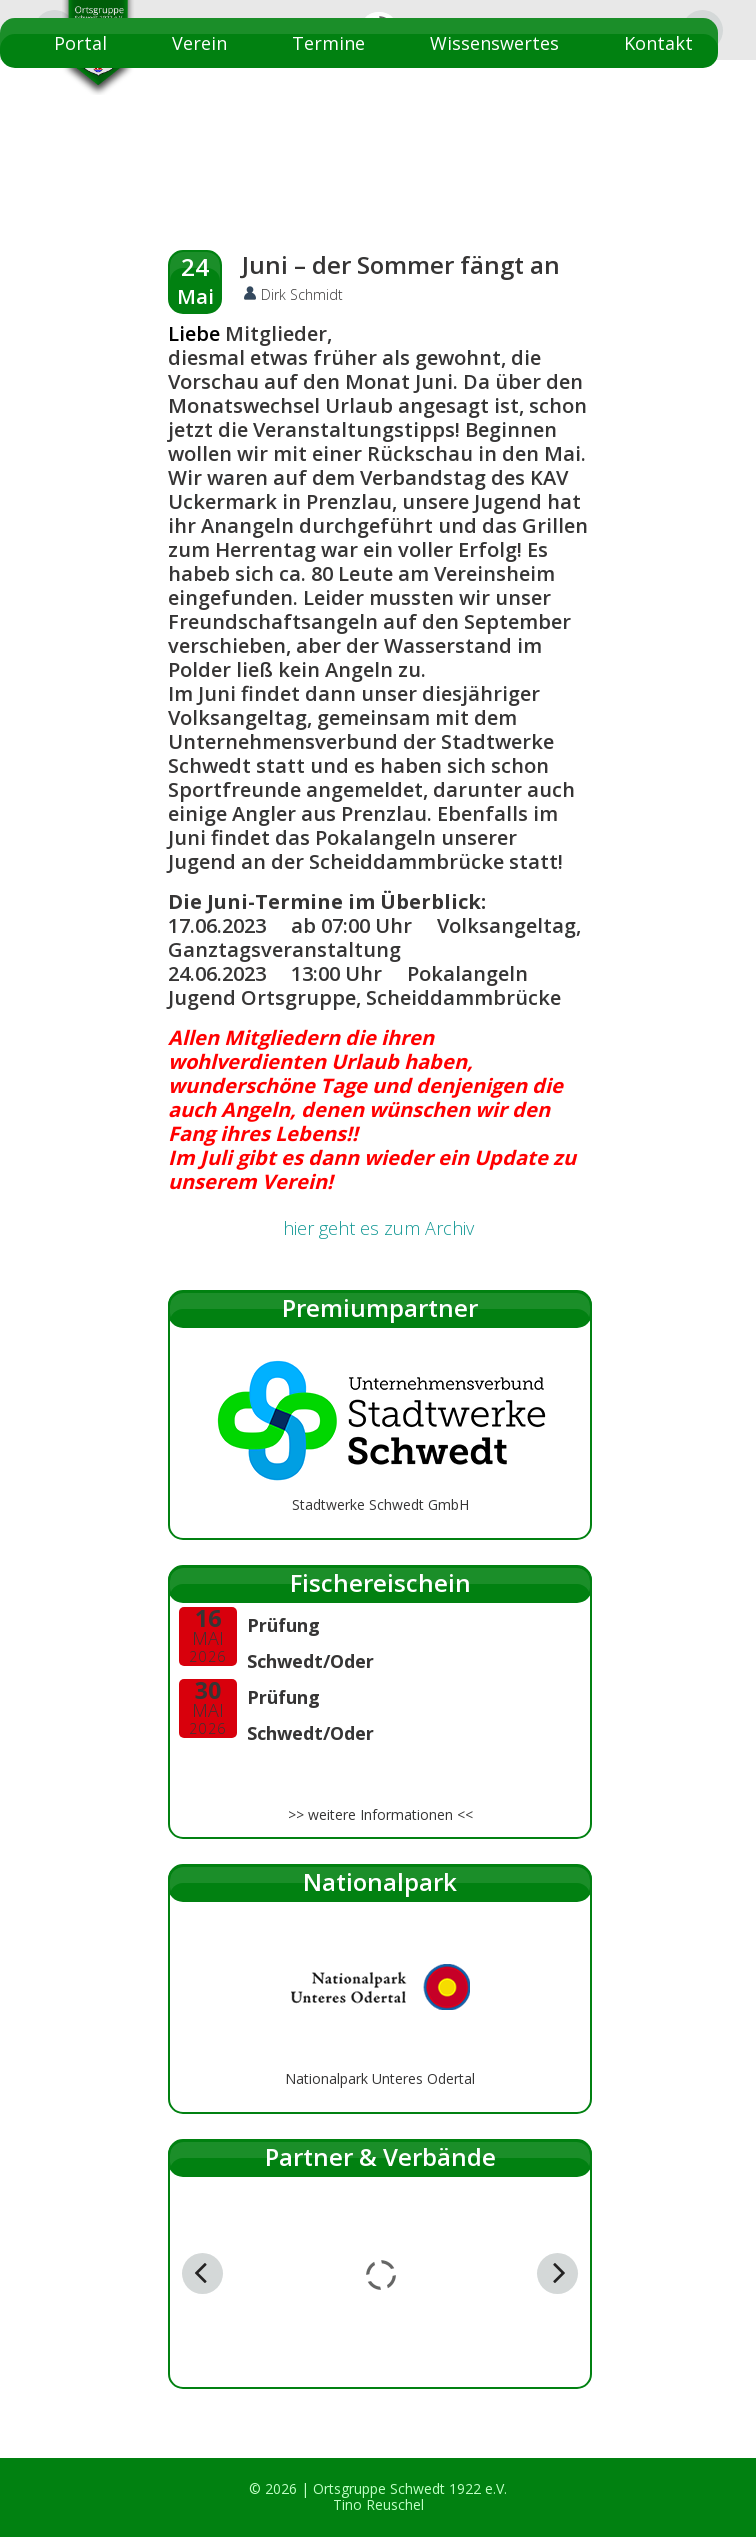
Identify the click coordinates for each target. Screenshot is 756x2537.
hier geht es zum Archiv (378, 1228)
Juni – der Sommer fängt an (401, 264)
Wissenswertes (494, 43)
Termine (328, 43)
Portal (80, 43)
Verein (199, 43)
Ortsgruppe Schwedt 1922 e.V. (410, 2488)
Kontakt (658, 43)
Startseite (650, 93)
